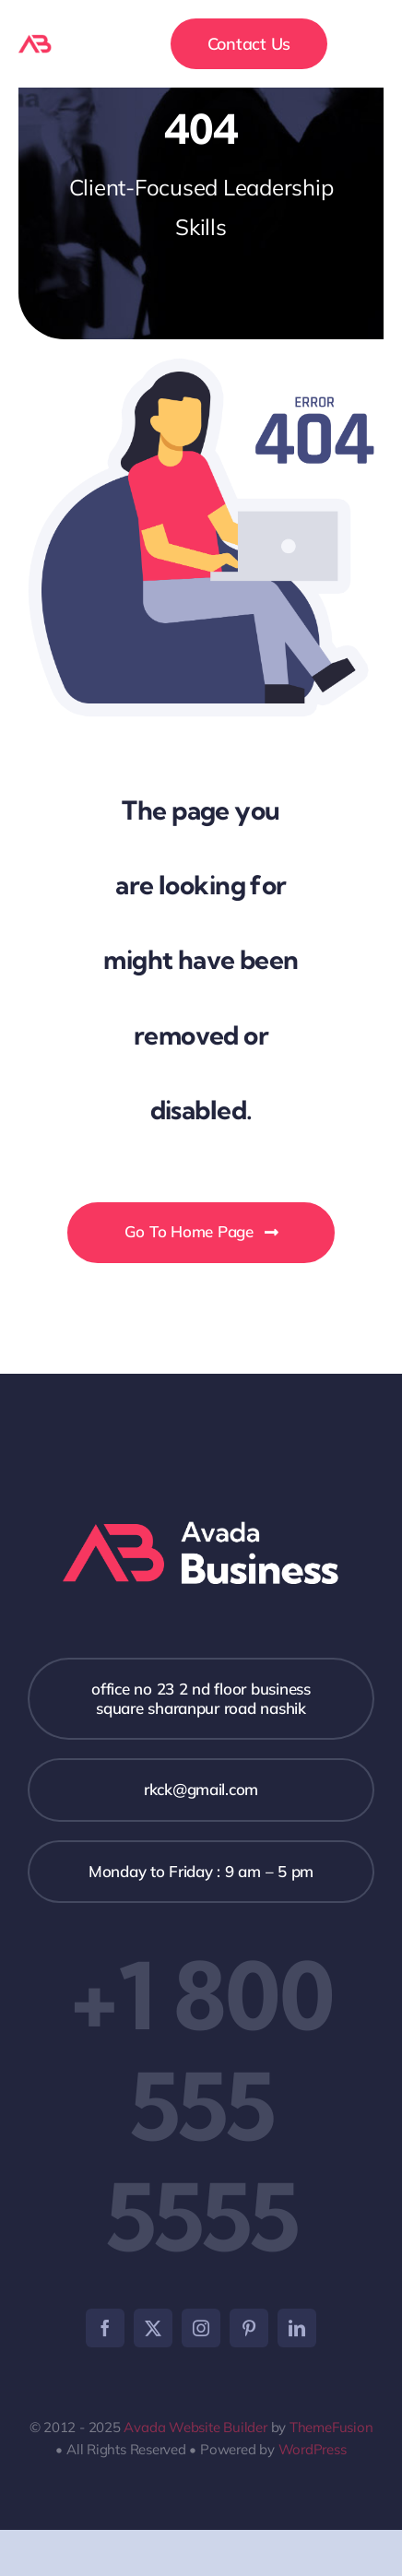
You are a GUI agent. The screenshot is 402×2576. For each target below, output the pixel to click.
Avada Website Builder (195, 2427)
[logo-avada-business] (63, 42)
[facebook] (105, 2328)
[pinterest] (249, 2328)
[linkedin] (297, 2328)
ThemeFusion (331, 2427)
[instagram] (201, 2328)
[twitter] (153, 2328)
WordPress (312, 2449)
